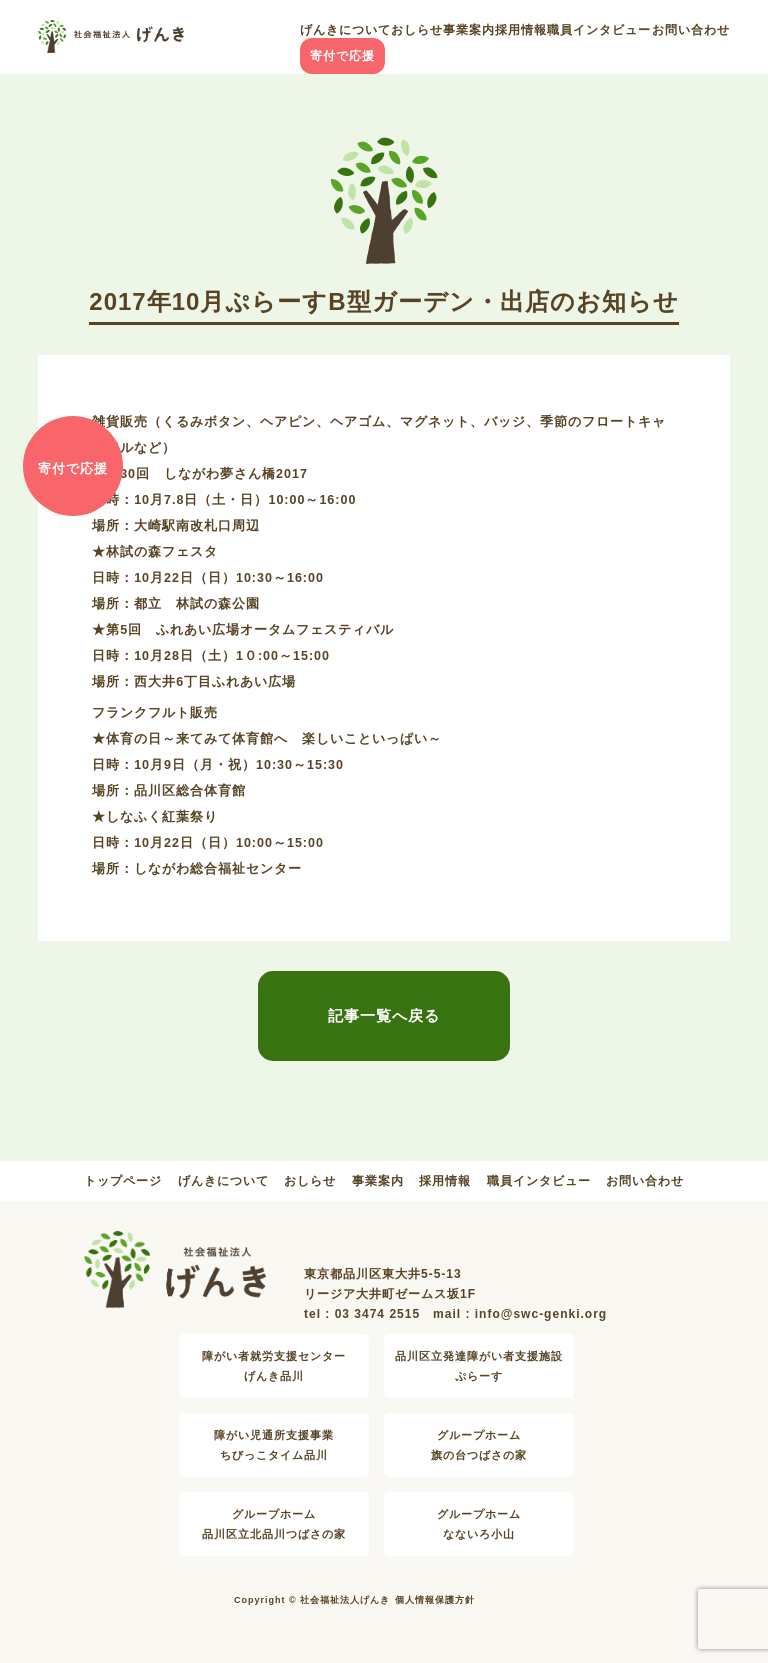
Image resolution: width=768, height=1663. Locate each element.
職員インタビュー (599, 30)
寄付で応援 (342, 56)
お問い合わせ (691, 30)
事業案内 (469, 30)
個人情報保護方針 (435, 1600)
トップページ (123, 1181)
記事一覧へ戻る (384, 1015)
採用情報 (521, 30)
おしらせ (417, 30)
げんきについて (345, 30)
